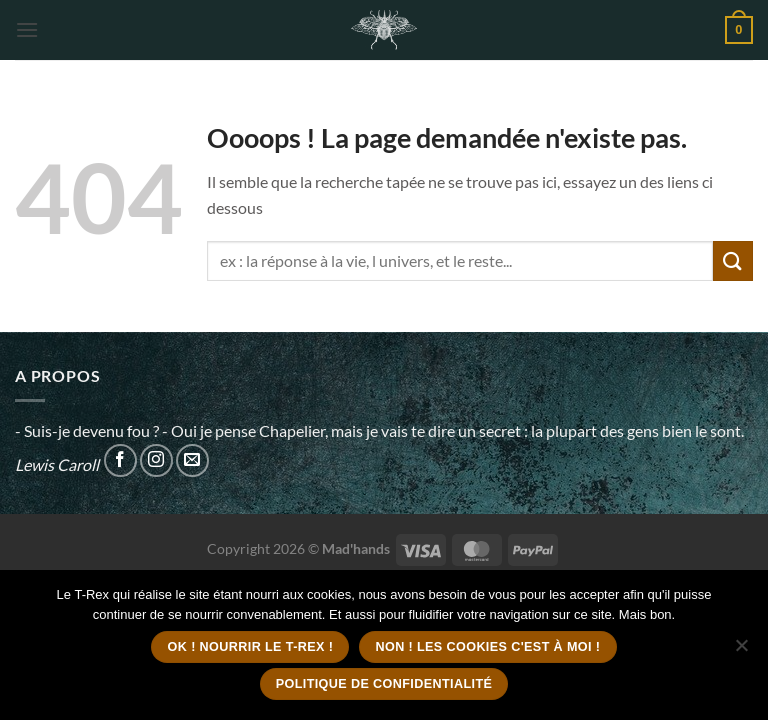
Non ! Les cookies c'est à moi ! (487, 647)
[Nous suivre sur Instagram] (156, 460)
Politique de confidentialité (384, 684)
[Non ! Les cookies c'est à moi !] (741, 651)
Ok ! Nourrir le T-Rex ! (251, 647)
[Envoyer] (733, 260)
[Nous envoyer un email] (192, 460)
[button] (27, 29)
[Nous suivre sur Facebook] (120, 460)
